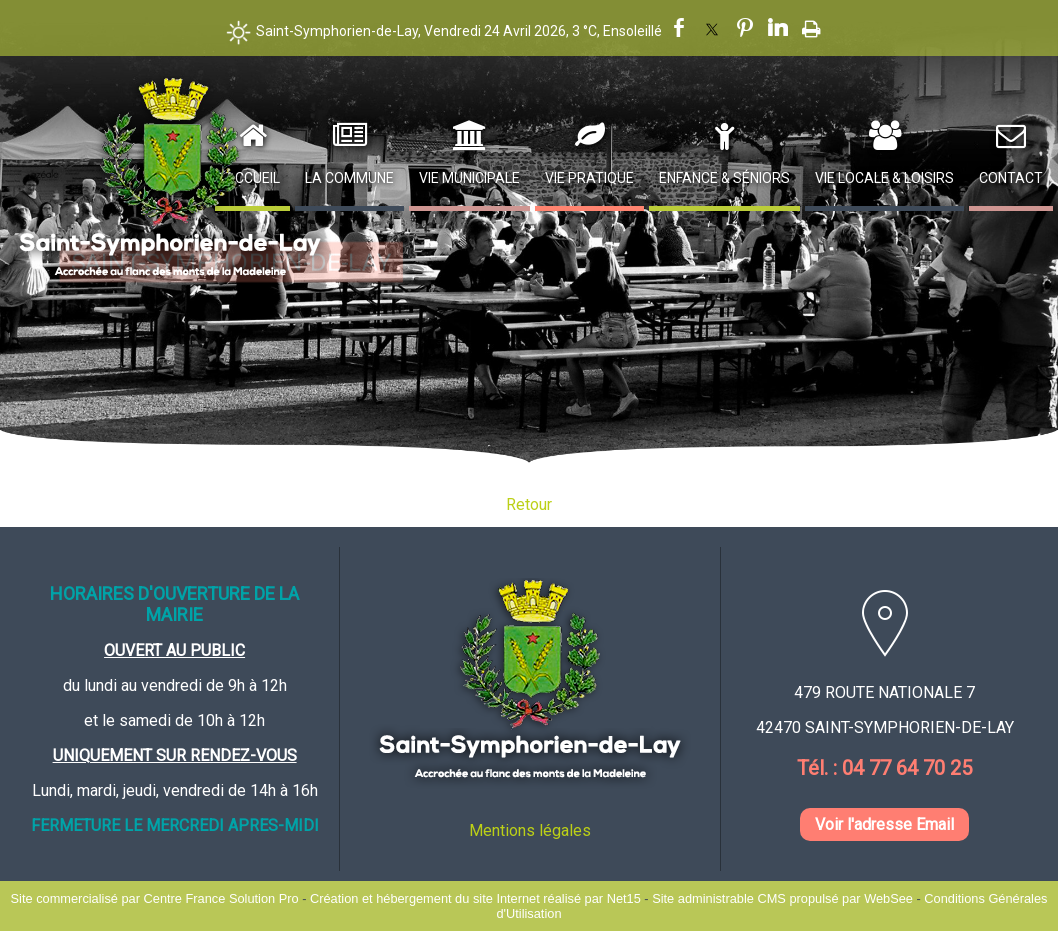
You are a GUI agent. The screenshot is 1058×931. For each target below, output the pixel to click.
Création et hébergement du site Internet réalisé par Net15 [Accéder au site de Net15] (475, 898)
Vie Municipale (469, 178)
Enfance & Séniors (724, 178)
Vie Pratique (589, 178)
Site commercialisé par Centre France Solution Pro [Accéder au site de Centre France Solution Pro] (155, 898)
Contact (1011, 178)
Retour (529, 504)
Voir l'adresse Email (884, 824)
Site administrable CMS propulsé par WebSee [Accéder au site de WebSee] (782, 898)
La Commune (349, 178)
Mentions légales (530, 830)
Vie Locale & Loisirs (884, 178)
